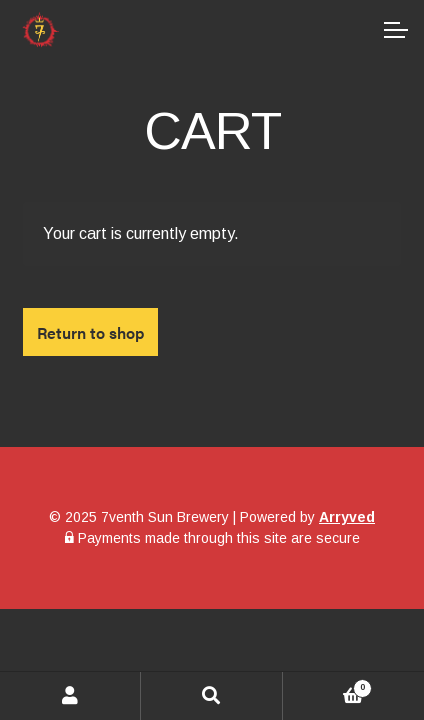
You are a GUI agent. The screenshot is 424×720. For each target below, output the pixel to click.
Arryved (347, 517)
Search (211, 696)
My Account (70, 696)
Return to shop (90, 332)
